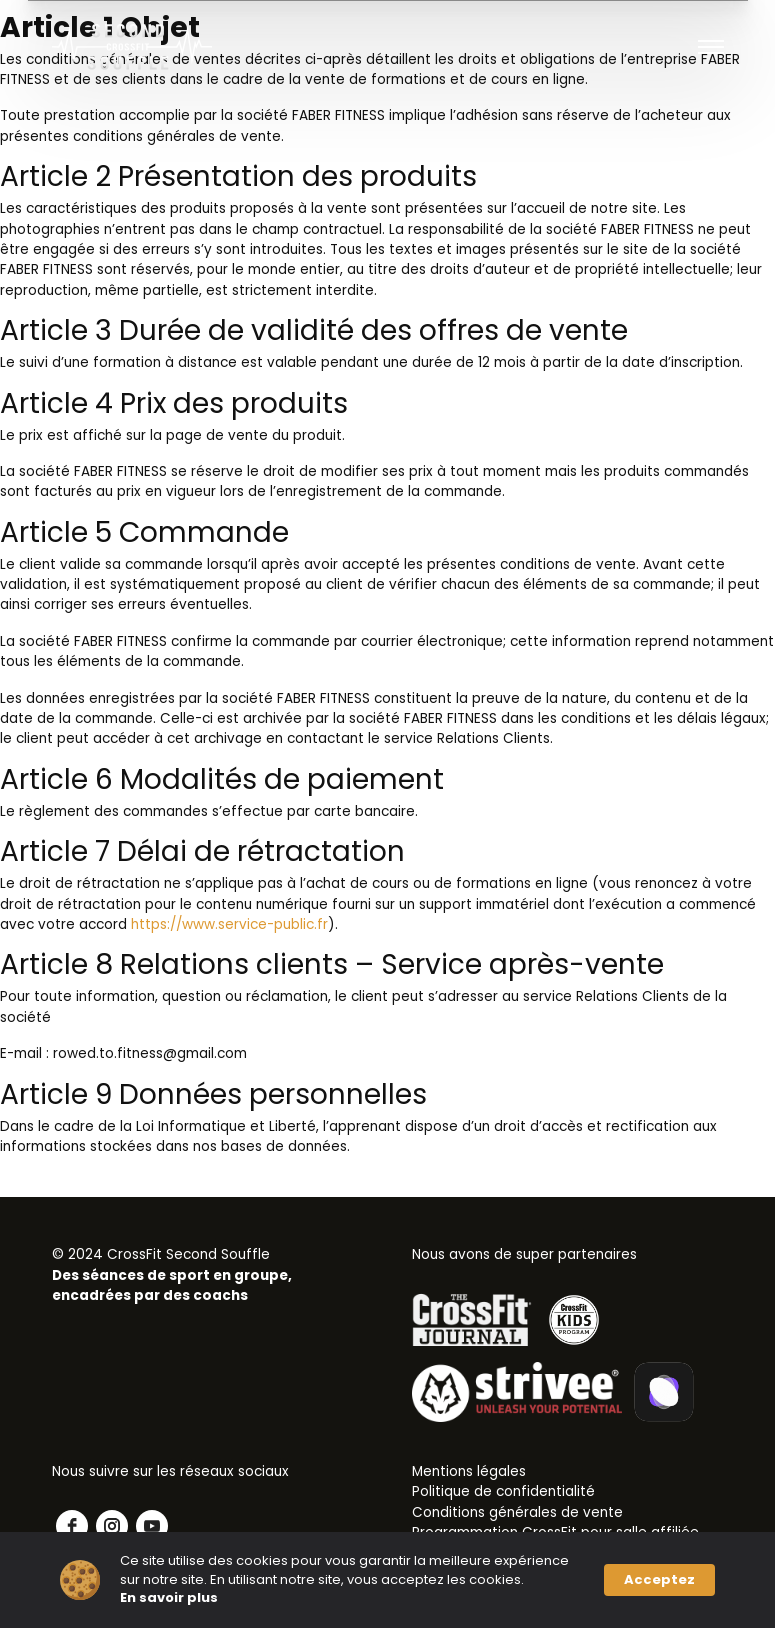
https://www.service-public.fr (229, 924)
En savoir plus (169, 1598)
